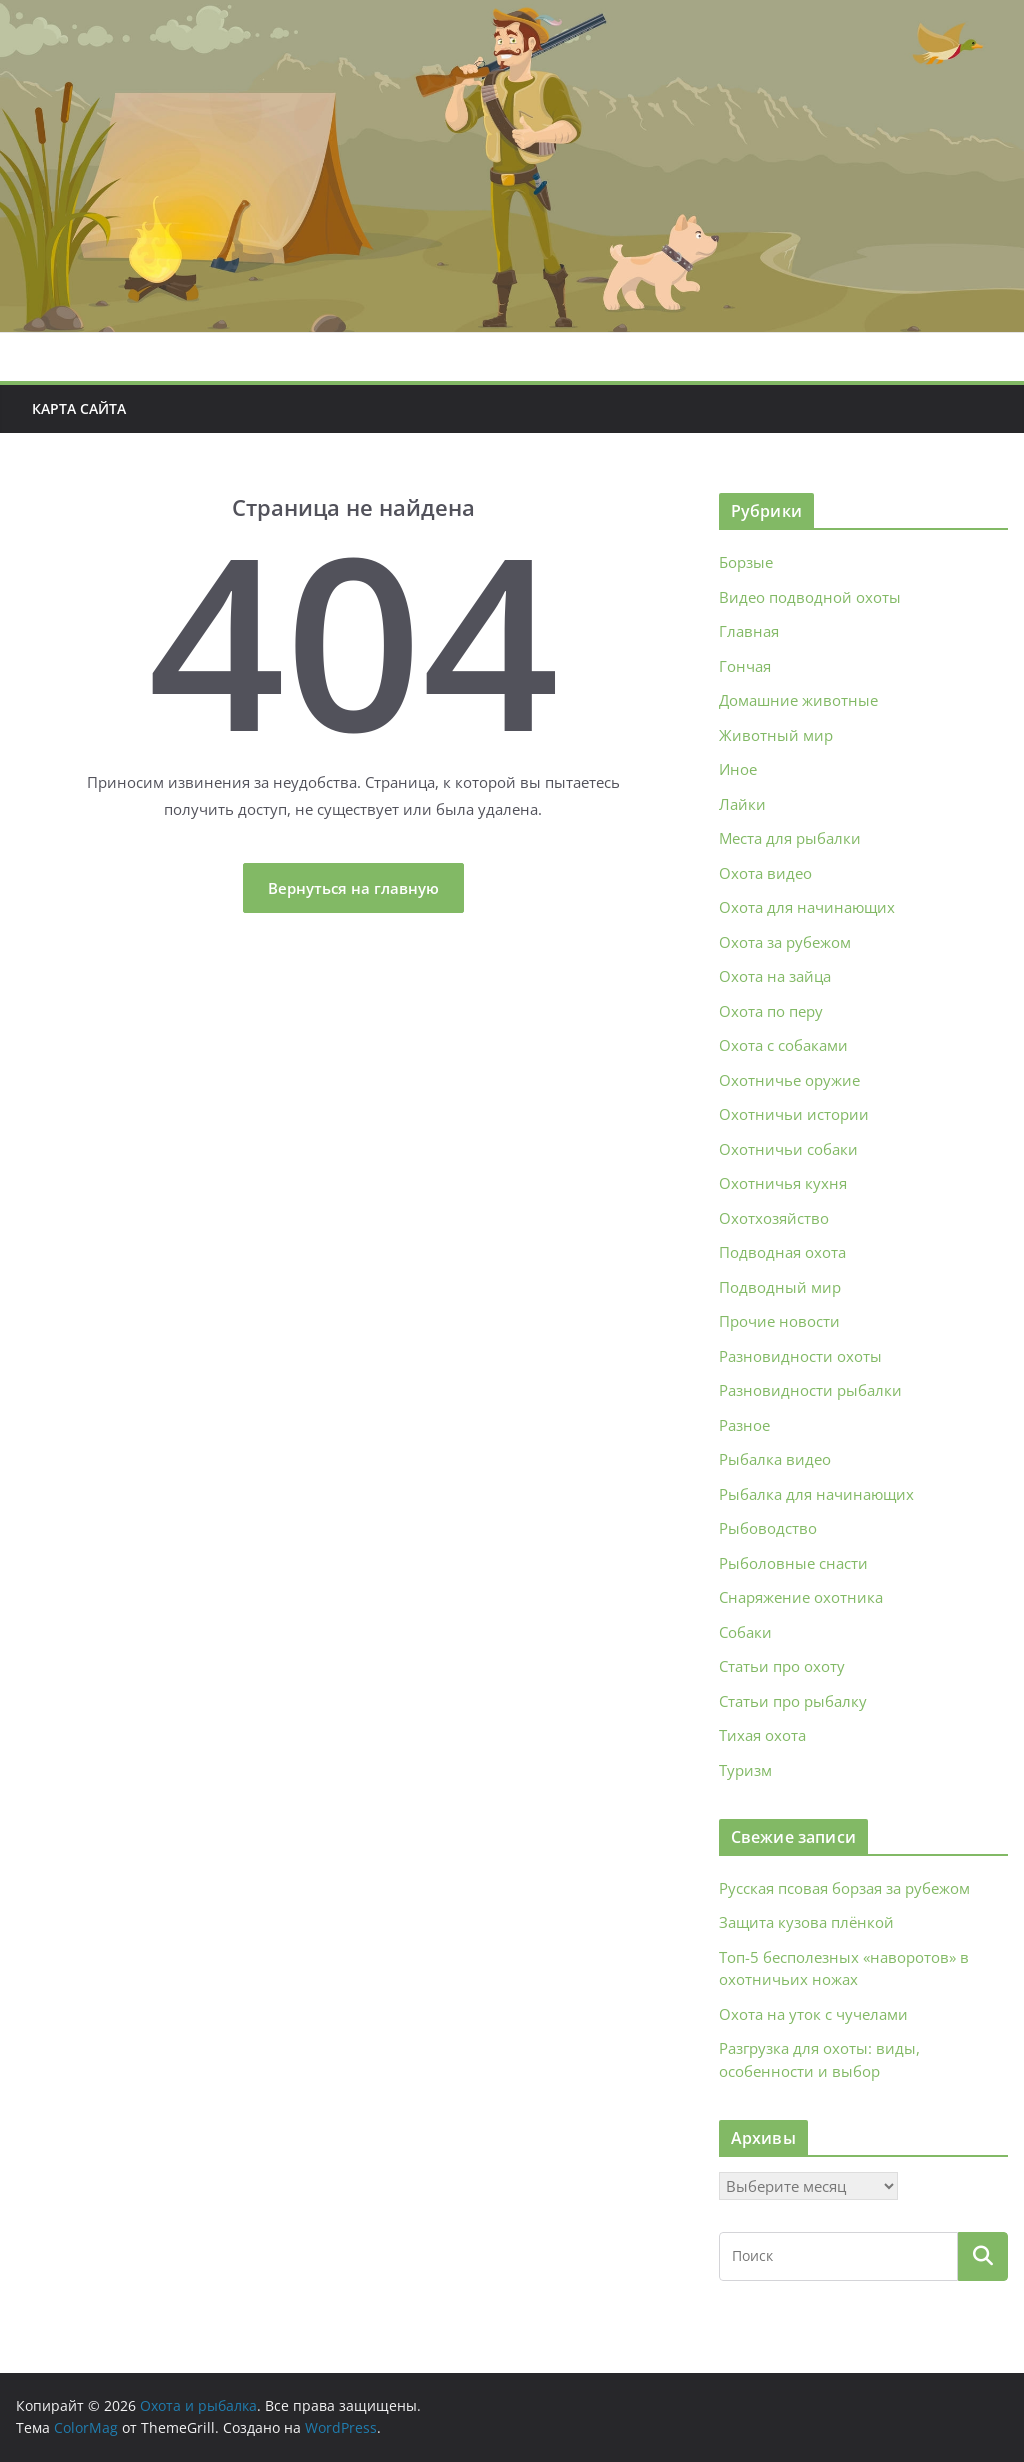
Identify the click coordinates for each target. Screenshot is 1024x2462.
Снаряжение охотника (801, 1597)
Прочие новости (779, 1321)
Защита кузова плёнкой (806, 1922)
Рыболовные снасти (793, 1563)
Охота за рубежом (785, 942)
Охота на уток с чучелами (813, 2014)
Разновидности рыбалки (810, 1390)
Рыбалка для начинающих (816, 1494)
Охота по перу (771, 1011)
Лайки (742, 804)
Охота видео (765, 873)
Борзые (746, 562)
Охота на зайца (775, 976)
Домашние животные (798, 700)
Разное (744, 1425)
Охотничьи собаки (788, 1149)
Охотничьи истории (794, 1114)
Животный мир (776, 735)
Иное (738, 769)
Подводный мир (780, 1287)
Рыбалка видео (775, 1459)
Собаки (745, 1632)
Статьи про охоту (782, 1666)
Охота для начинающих (807, 907)
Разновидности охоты (800, 1356)
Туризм (745, 1770)
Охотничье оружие (789, 1080)
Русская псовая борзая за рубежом (844, 1888)
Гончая (745, 666)
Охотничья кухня (783, 1183)
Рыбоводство (768, 1528)
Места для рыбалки (790, 838)
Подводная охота (782, 1252)
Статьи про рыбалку (793, 1701)
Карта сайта (79, 408)
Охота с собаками (783, 1045)
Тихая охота (762, 1735)
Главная (749, 631)
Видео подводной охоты (810, 597)
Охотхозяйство (774, 1218)
